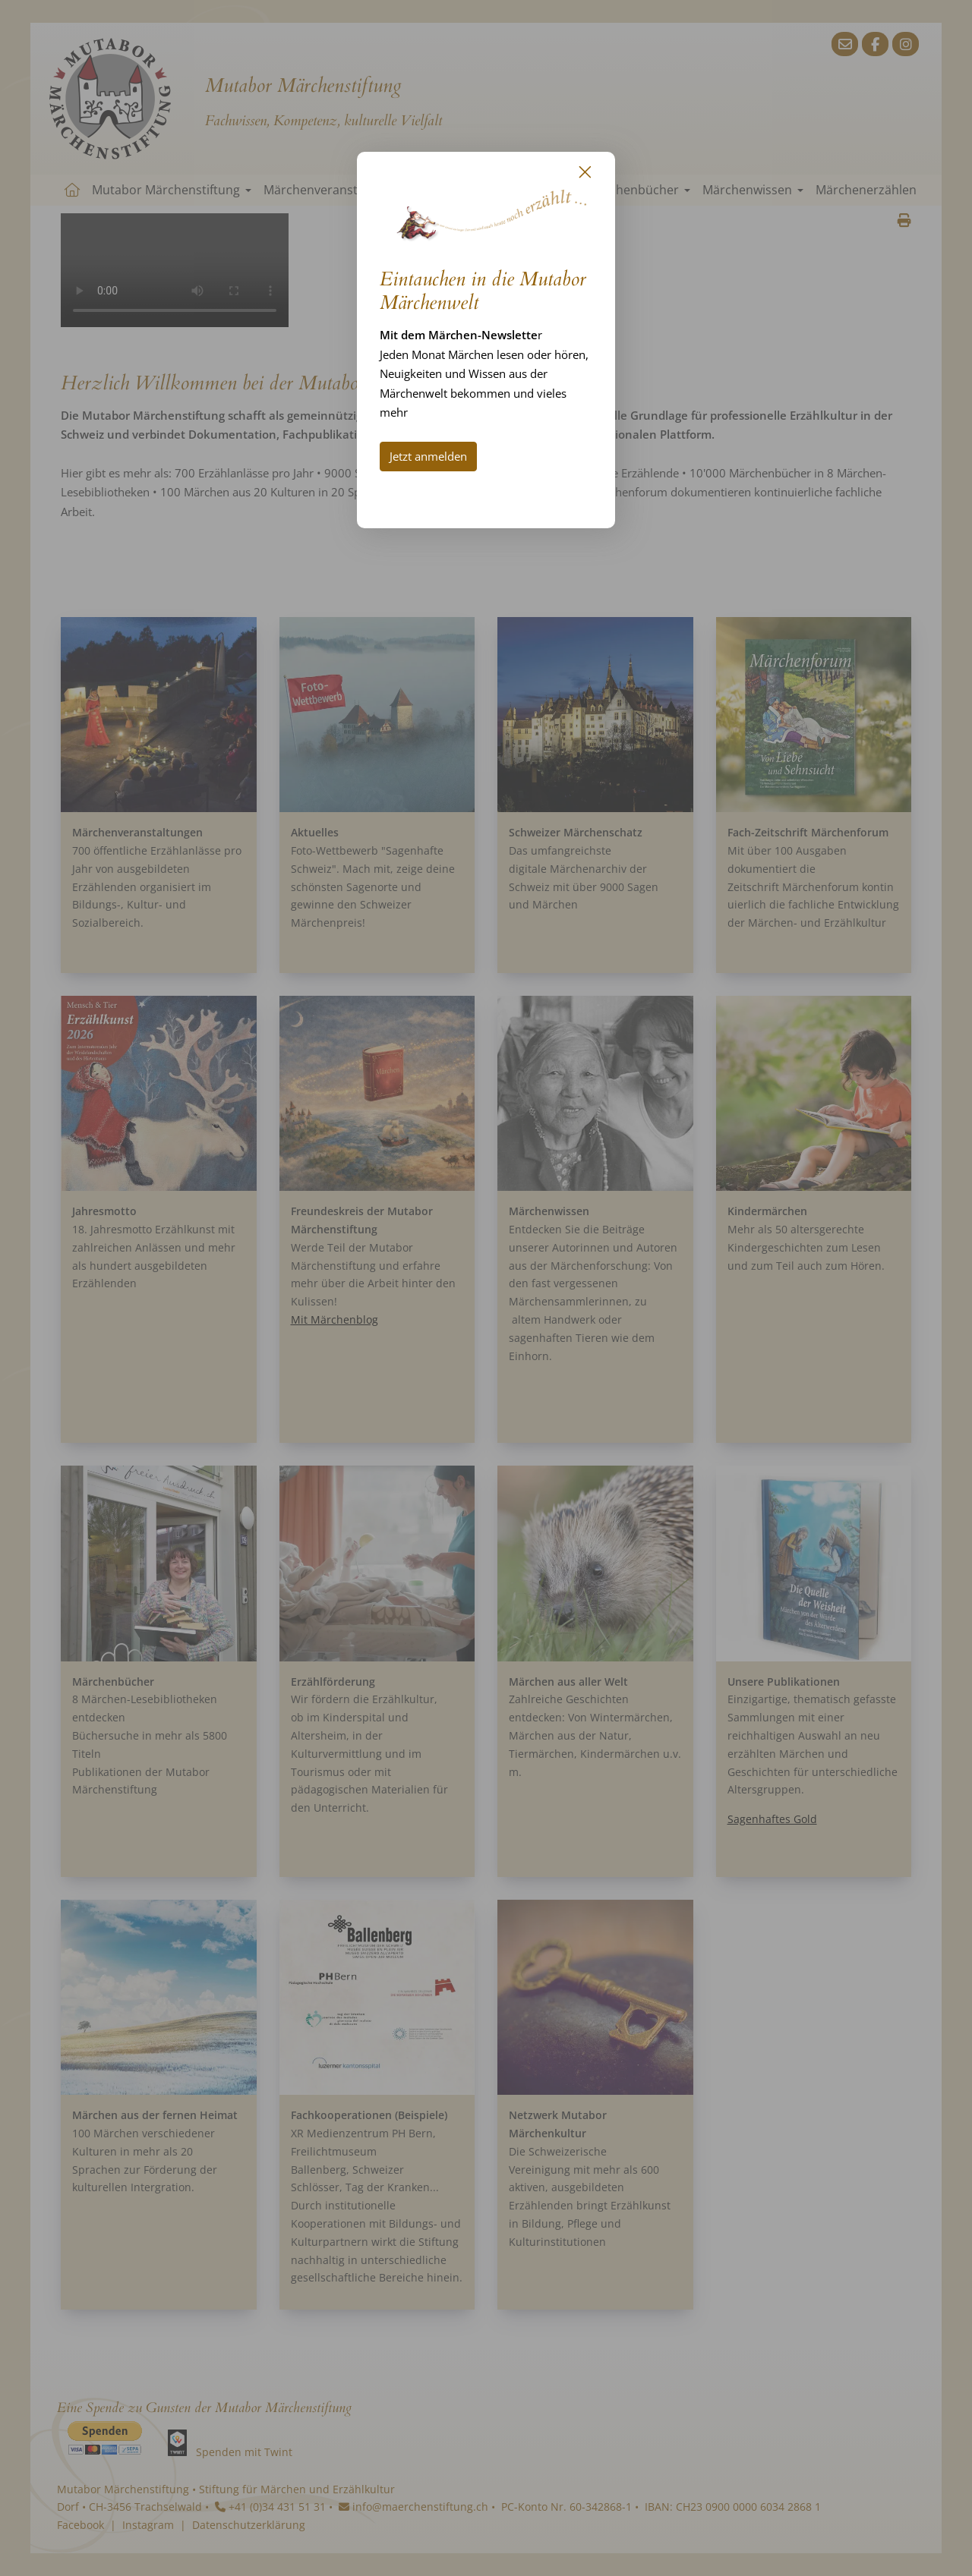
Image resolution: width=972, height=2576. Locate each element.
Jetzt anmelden (428, 456)
